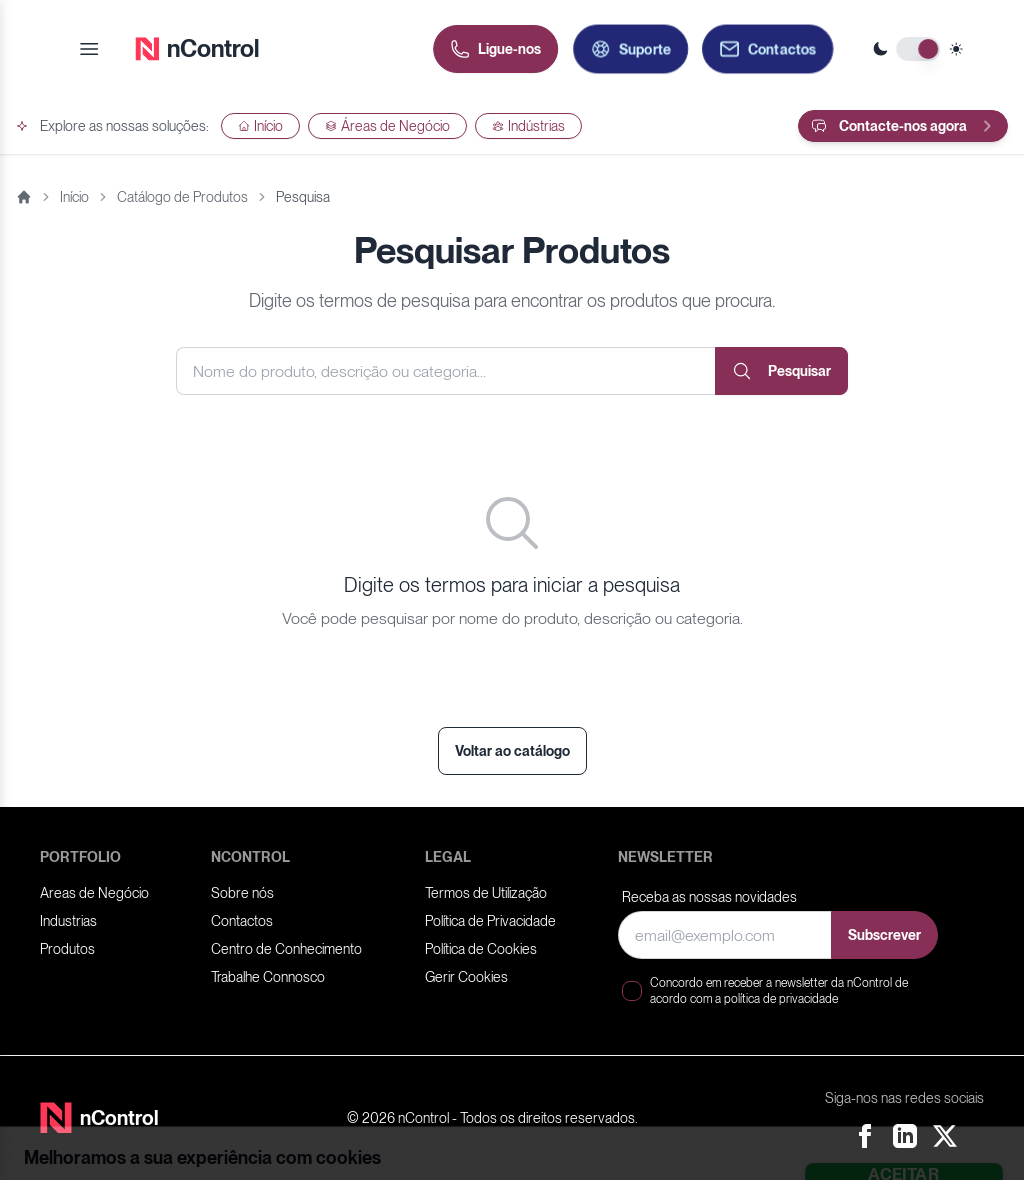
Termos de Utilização (486, 893)
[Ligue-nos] (495, 49)
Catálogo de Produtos (182, 197)
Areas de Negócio (94, 893)
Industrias (68, 921)
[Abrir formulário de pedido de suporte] (630, 49)
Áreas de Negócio (387, 126)
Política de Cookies (481, 949)
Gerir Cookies (466, 977)
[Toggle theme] (918, 49)
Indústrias (528, 126)
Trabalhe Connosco (268, 977)
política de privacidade (781, 999)
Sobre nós (242, 893)
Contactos (242, 921)
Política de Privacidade (490, 921)
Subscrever (884, 935)
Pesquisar (781, 371)
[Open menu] (89, 49)
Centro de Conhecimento (286, 949)
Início (260, 126)
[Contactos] (767, 49)
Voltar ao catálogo (512, 751)
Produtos (67, 949)
